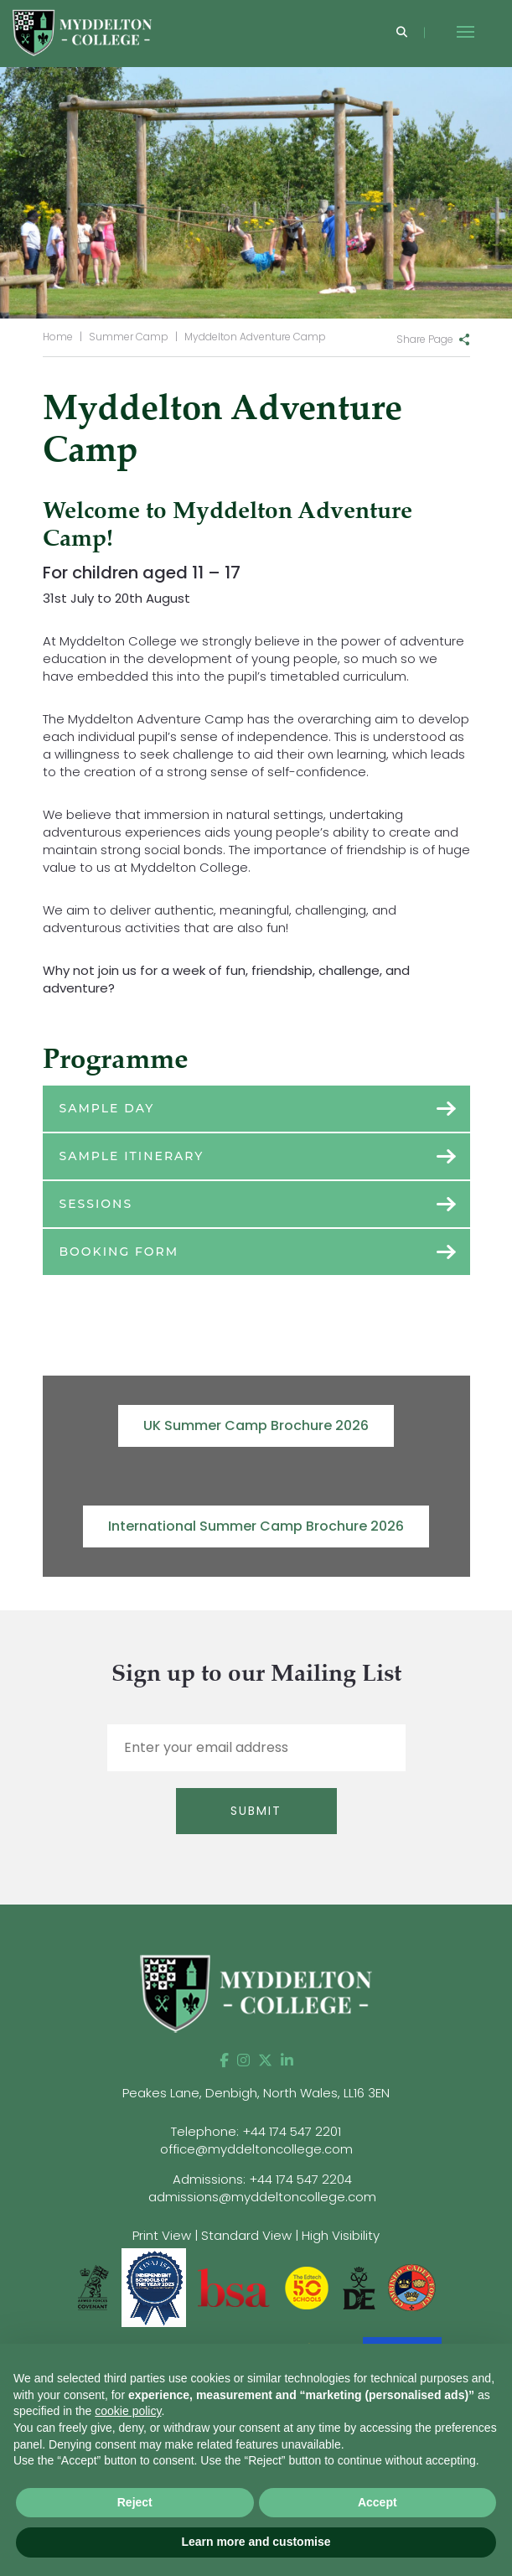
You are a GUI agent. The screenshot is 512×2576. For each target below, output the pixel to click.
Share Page (424, 339)
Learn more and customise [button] (255, 2541)
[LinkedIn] (287, 2060)
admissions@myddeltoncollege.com (262, 2196)
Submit (256, 1810)
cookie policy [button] (128, 2411)
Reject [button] (135, 2502)
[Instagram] (243, 2060)
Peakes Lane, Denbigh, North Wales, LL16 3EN (256, 2093)
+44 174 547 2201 (291, 2131)
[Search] (402, 33)
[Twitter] (265, 2060)
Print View (161, 2235)
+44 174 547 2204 (300, 2179)
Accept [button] (377, 2502)
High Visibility (341, 2235)
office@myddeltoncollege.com (256, 2149)
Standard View (246, 2235)
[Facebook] (224, 2060)
